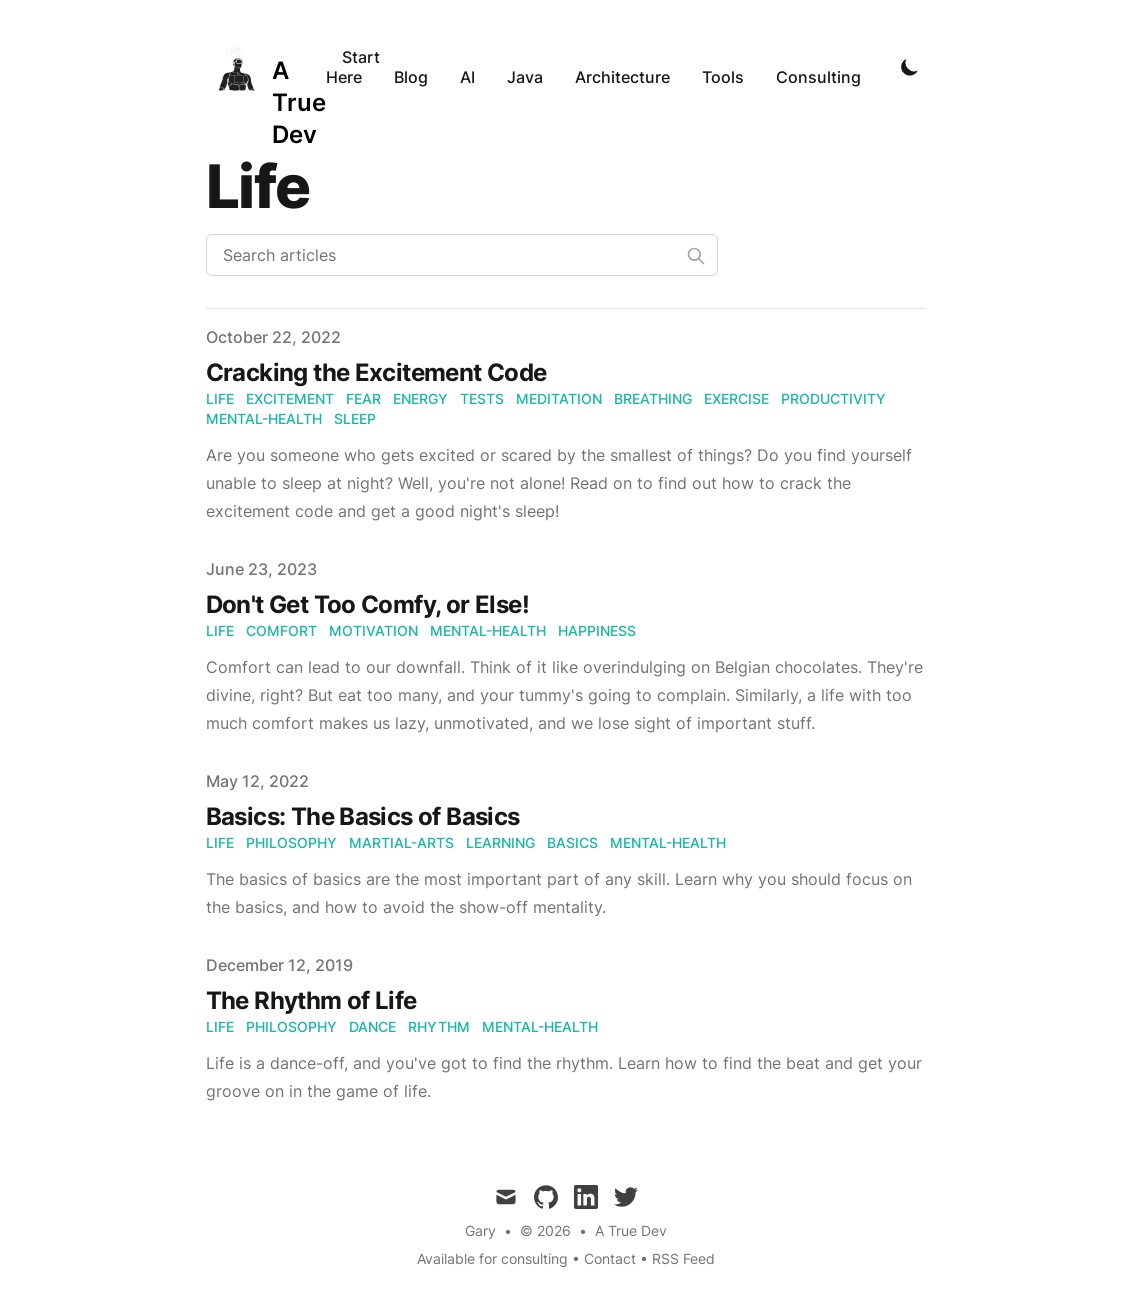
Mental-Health (264, 418)
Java (525, 77)
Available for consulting (492, 1258)
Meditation (559, 398)
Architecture (622, 77)
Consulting (818, 77)
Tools (723, 77)
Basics (572, 842)
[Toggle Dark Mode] (910, 67)
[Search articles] (462, 255)
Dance (372, 1026)
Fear (363, 398)
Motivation (373, 630)
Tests (482, 398)
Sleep (355, 418)
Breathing (653, 398)
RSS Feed (683, 1258)
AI (467, 77)
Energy (420, 398)
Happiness (597, 630)
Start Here (353, 67)
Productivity (833, 398)
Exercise (736, 398)
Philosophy (291, 842)
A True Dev (631, 1230)
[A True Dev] (266, 67)
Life (220, 398)
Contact (610, 1258)
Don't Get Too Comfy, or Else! (368, 604)
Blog (411, 77)
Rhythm (439, 1026)
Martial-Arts (401, 842)
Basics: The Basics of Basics (363, 816)
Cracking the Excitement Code (376, 372)
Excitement (290, 398)
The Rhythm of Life (311, 1000)
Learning (500, 842)
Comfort (281, 630)
